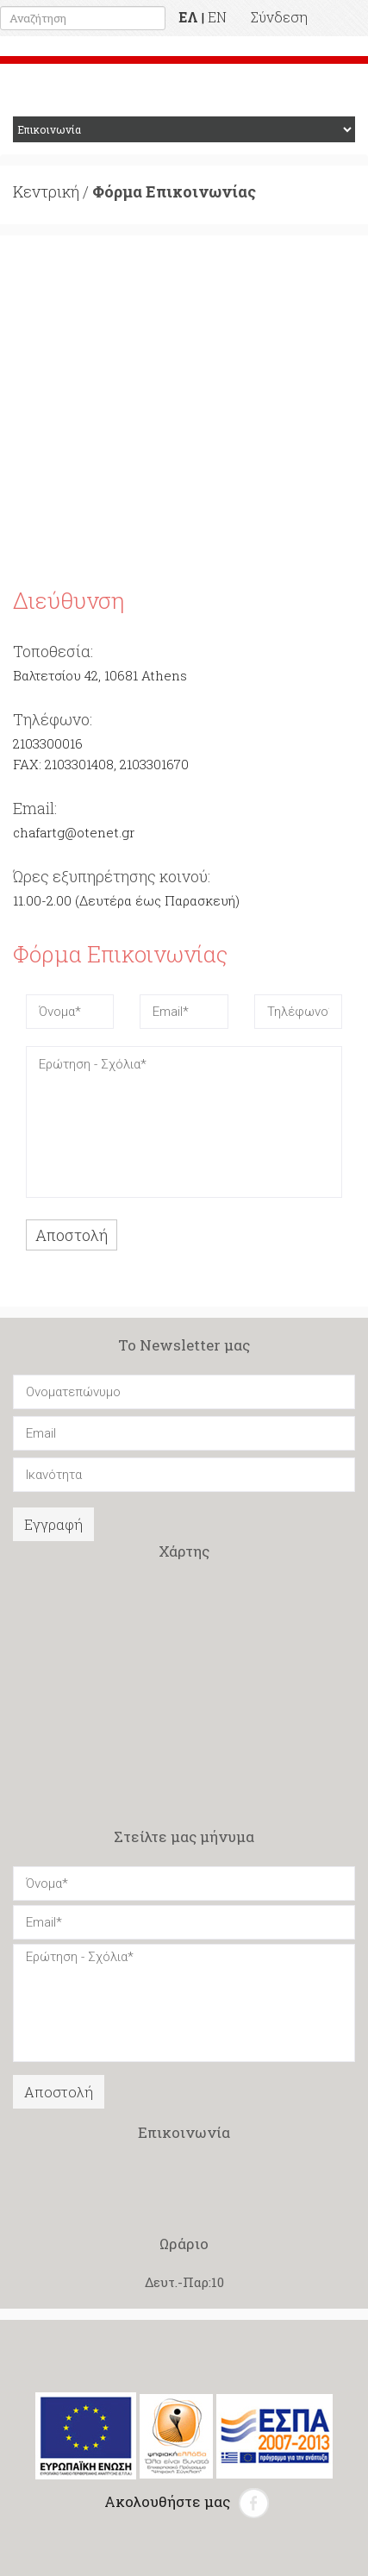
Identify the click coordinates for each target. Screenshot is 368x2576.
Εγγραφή (53, 1524)
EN (217, 17)
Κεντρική (46, 191)
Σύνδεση (279, 17)
